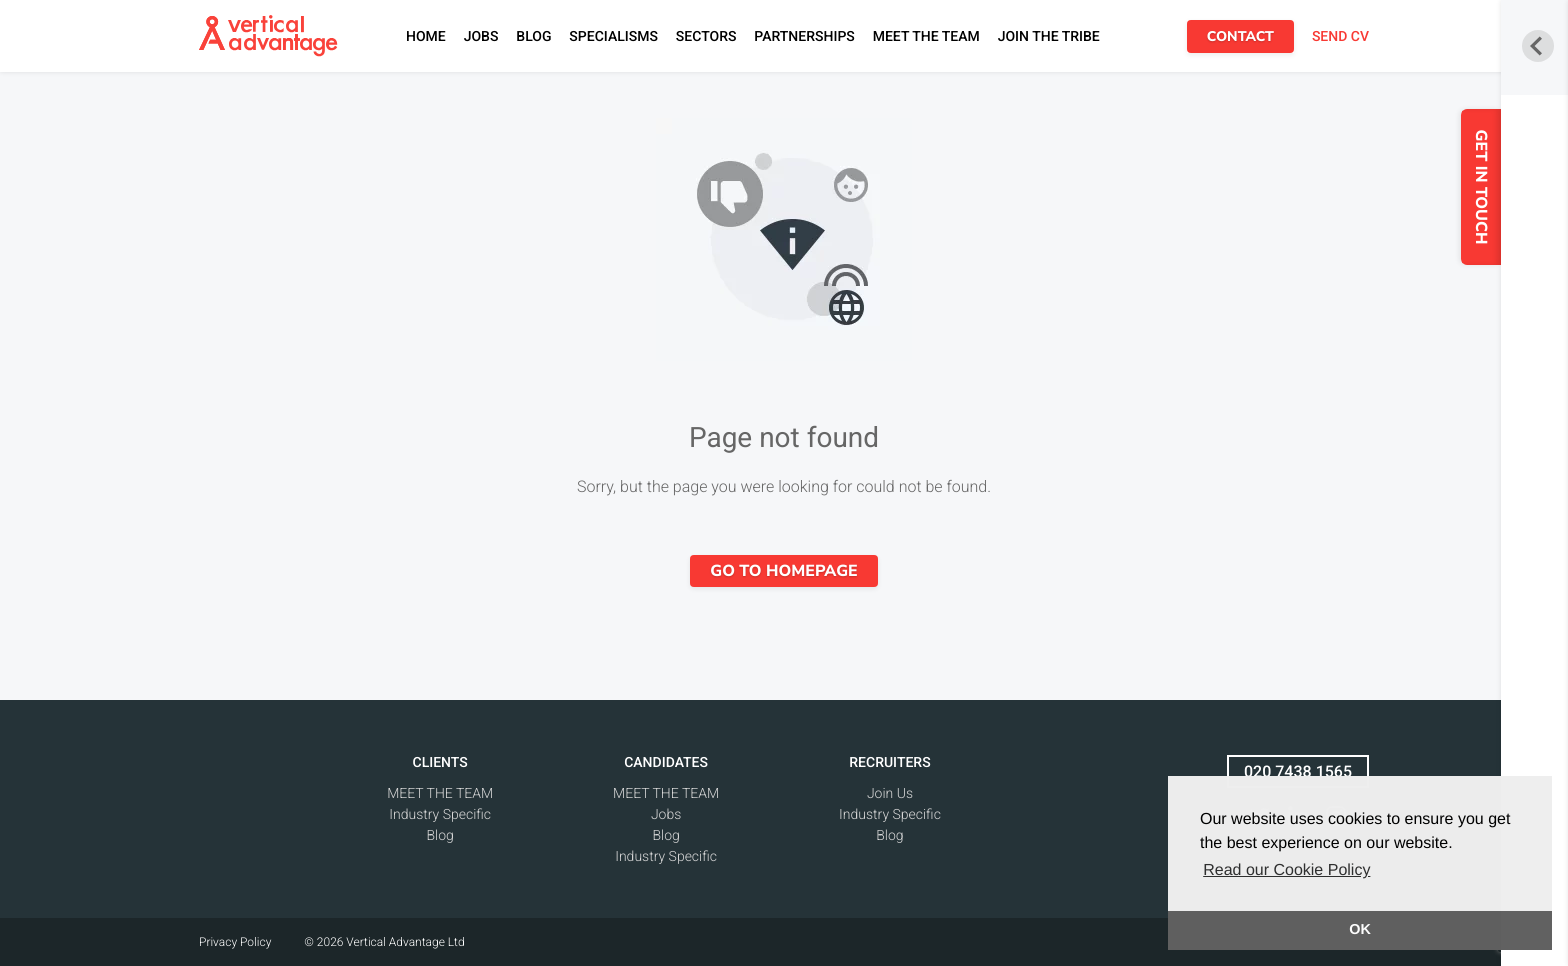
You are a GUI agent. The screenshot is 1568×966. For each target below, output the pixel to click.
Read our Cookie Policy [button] (1286, 870)
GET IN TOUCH (1510, 187)
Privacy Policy (235, 942)
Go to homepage (783, 571)
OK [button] (1360, 930)
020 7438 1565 (1298, 771)
